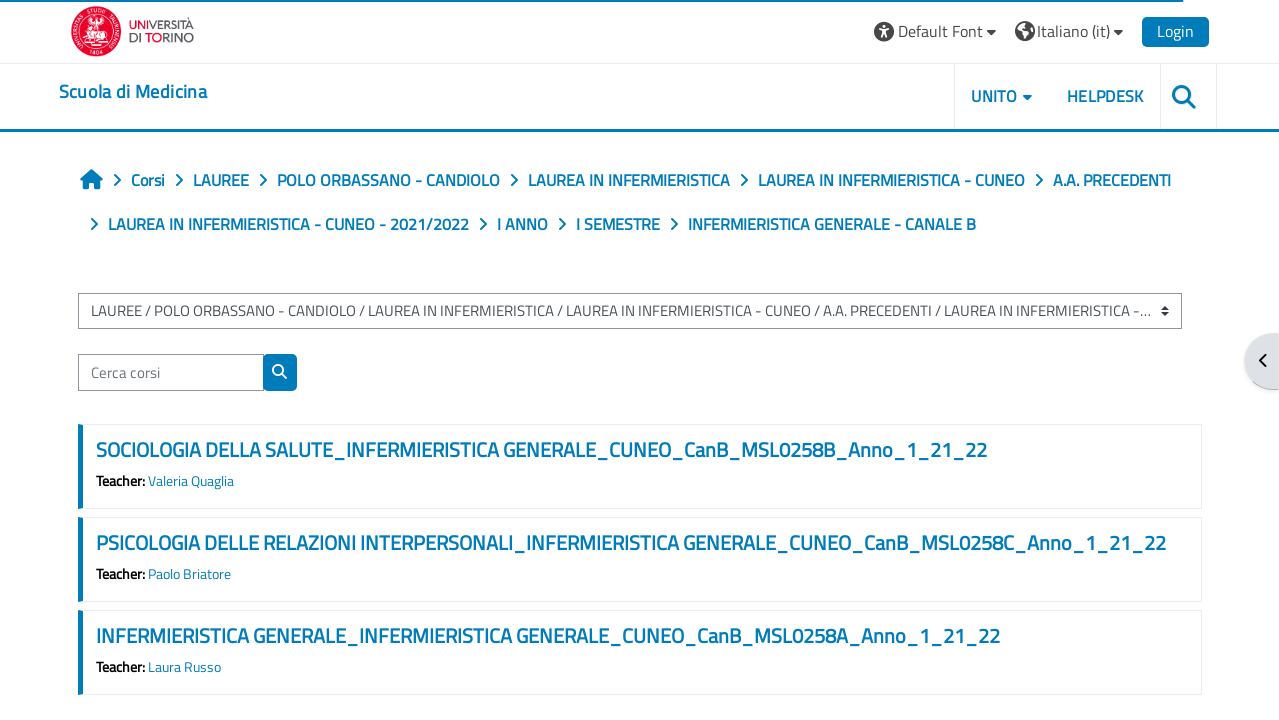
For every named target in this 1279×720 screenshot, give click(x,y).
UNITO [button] (994, 96)
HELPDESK (1105, 96)
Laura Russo (184, 667)
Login (1175, 31)
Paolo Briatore (189, 574)
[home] (133, 92)
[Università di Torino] (132, 29)
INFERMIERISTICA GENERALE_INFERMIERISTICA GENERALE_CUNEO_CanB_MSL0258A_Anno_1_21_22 (548, 635)
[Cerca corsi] (171, 372)
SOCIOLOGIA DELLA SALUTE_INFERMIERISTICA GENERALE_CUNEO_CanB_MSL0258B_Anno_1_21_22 (541, 449)
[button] (937, 31)
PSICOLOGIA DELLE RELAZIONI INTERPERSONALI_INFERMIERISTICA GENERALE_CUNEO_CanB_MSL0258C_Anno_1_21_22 (631, 542)
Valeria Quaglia (191, 481)
